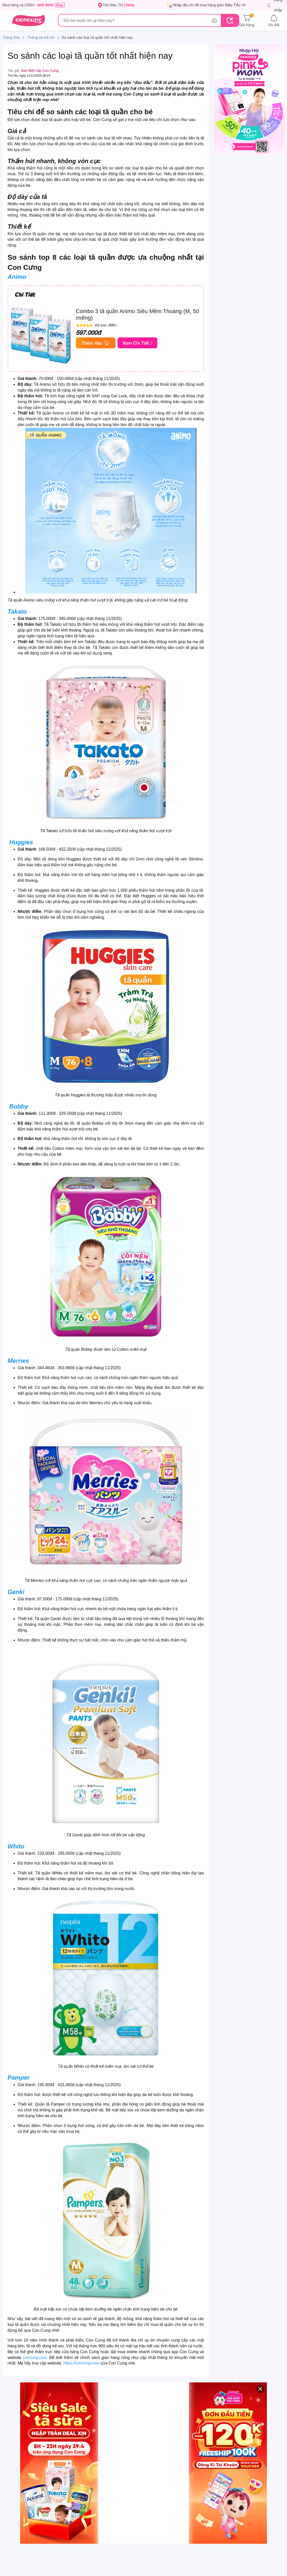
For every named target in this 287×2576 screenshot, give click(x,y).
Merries (18, 1360)
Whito (16, 1846)
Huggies (21, 842)
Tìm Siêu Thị (118, 5)
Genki (16, 1592)
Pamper (19, 2077)
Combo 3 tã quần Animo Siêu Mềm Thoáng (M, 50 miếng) (137, 314)
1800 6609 (44, 5)
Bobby (19, 1106)
